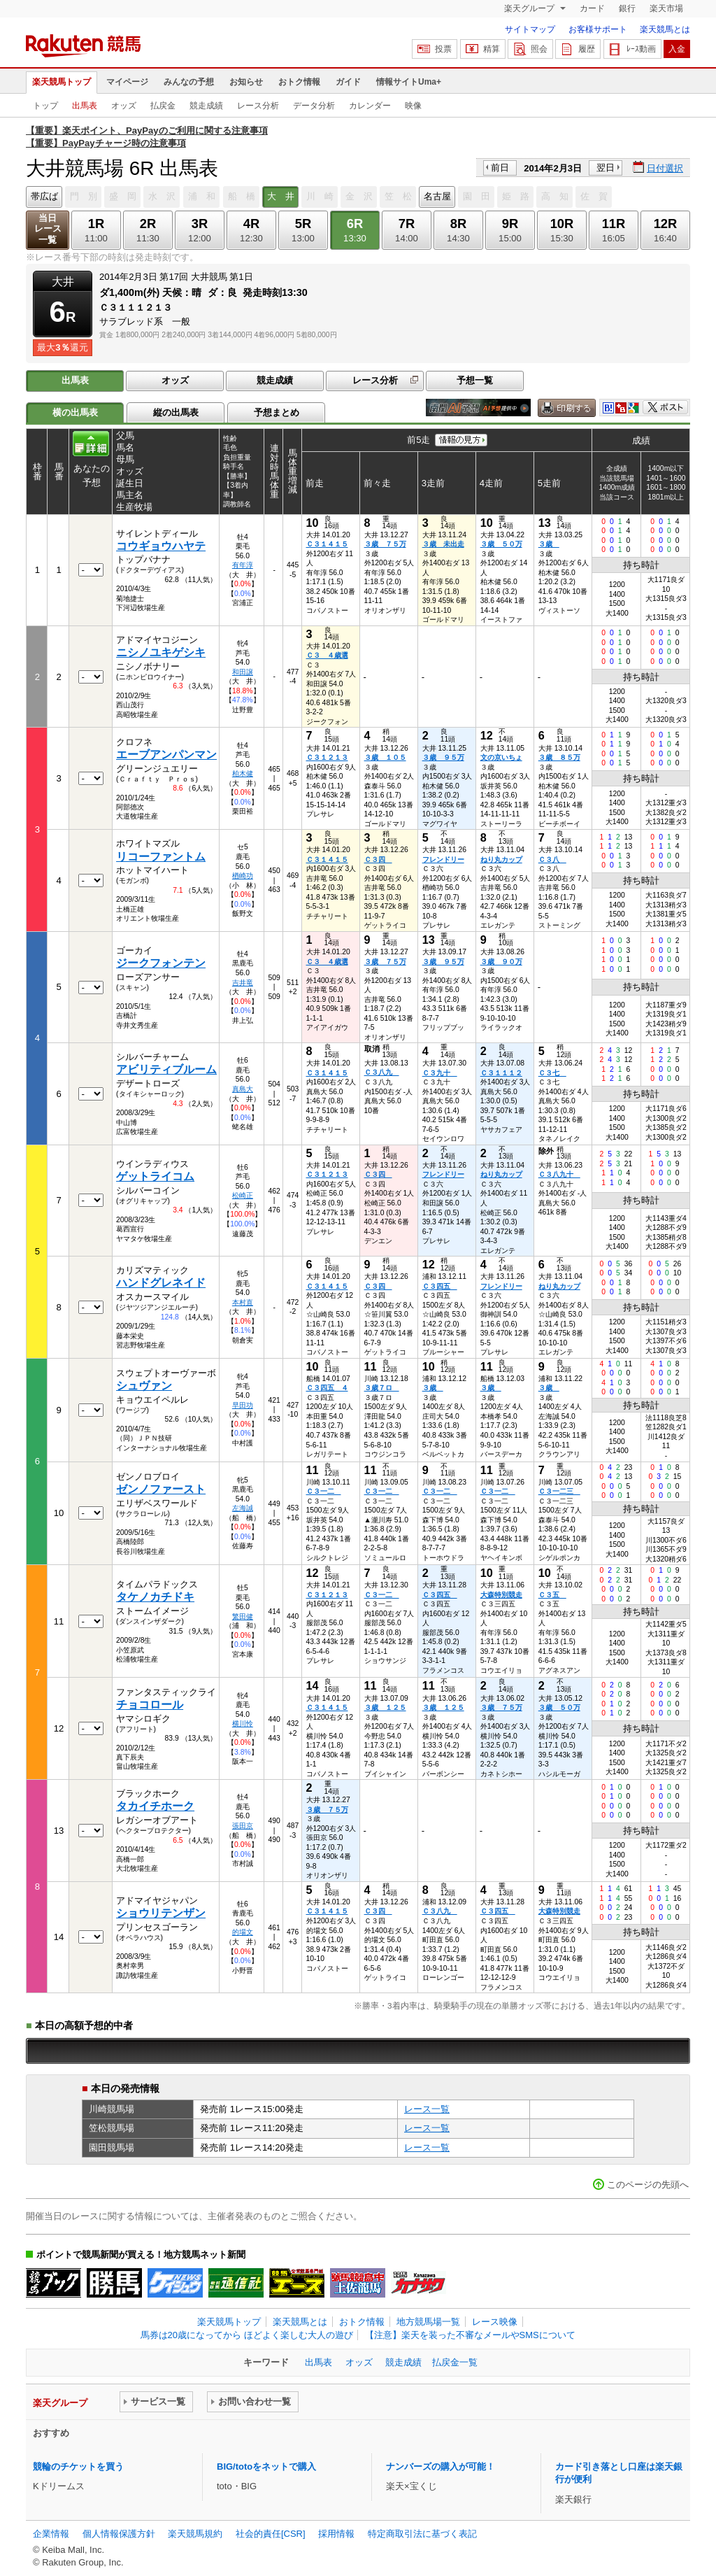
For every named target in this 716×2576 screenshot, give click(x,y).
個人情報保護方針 (119, 2533)
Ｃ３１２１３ (327, 757)
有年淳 (242, 565)
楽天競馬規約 (195, 2533)
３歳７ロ (381, 1388)
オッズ (123, 106)
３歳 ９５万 (443, 757)
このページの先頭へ (648, 2184)
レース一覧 (427, 2109)
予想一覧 (475, 380)
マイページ (127, 82)
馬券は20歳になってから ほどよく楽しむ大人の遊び (247, 2335)
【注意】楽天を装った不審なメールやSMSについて (470, 2335)
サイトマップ (530, 29)
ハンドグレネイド (161, 1283)
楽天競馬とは (665, 29)
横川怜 (242, 1723)
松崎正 (242, 1195)
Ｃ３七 (552, 1073)
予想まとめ (276, 412)
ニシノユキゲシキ (161, 652)
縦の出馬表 (176, 412)
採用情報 (336, 2533)
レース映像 (494, 2321)
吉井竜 (242, 982)
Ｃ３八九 (381, 1072)
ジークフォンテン (161, 963)
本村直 (242, 1302)
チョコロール (149, 1705)
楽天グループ (530, 8)
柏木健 (242, 773)
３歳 (548, 544)
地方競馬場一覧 (428, 2321)
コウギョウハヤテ (161, 546)
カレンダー (370, 106)
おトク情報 (299, 82)
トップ (45, 106)
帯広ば (44, 196)
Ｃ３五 (552, 1595)
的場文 (242, 1932)
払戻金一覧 (455, 2362)
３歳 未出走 (443, 544)
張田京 (242, 1826)
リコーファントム (161, 857)
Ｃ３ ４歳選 (327, 655)
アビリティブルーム (166, 1069)
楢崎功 (242, 875)
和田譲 (242, 672)
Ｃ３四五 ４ (327, 1388)
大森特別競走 (501, 1595)
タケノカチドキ (155, 1597)
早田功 (242, 1405)
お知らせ (246, 82)
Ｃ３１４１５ (327, 544)
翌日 (605, 167)
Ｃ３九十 (439, 1073)
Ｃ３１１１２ (501, 1073)
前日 (500, 167)
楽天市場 (666, 8)
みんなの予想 (189, 82)
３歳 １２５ (385, 1707)
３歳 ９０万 (501, 961)
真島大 (242, 1089)
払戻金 (163, 106)
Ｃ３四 (378, 859)
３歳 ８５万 (559, 757)
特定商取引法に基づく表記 (422, 2533)
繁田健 (242, 1616)
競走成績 (206, 106)
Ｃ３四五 (439, 1286)
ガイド (348, 82)
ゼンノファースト (161, 1489)
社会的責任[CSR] (271, 2533)
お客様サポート (597, 29)
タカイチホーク (155, 1806)
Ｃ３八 (552, 859)
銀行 (627, 8)
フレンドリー (443, 859)
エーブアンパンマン (166, 754)
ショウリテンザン (161, 1913)
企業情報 (51, 2533)
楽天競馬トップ (61, 82)
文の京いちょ (501, 757)
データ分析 (314, 106)
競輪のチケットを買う (78, 2466)
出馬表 (84, 106)
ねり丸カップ (501, 859)
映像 (413, 106)
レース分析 (258, 106)
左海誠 (242, 1508)
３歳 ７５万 (385, 544)
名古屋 (437, 196)
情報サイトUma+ (408, 82)
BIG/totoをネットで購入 (266, 2466)
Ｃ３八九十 (559, 1174)
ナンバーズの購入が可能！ (440, 2466)
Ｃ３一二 (323, 1491)
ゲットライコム (155, 1176)
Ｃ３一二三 (559, 1491)
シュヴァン (144, 1386)
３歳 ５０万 (501, 544)
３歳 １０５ (385, 757)
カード (592, 8)
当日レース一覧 (48, 229)
